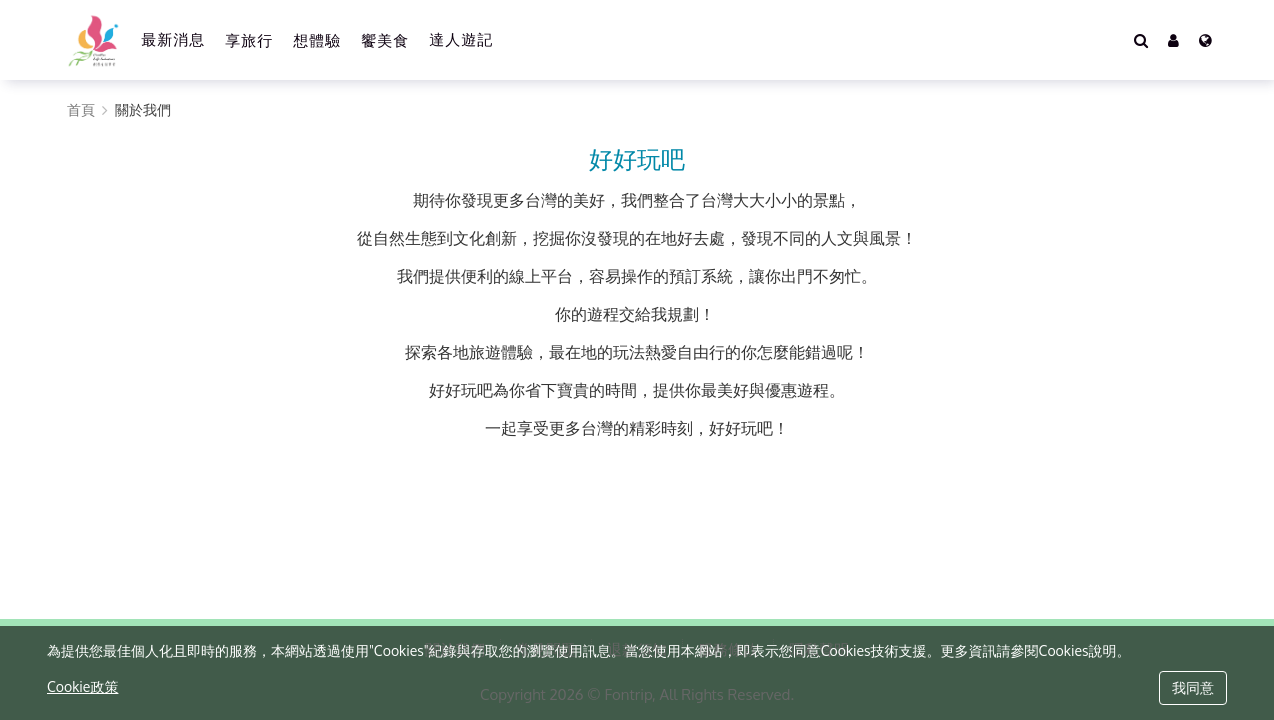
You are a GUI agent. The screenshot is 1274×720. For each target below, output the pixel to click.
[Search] (1141, 40)
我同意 (1193, 687)
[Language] (1205, 40)
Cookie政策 (82, 686)
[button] (1173, 40)
